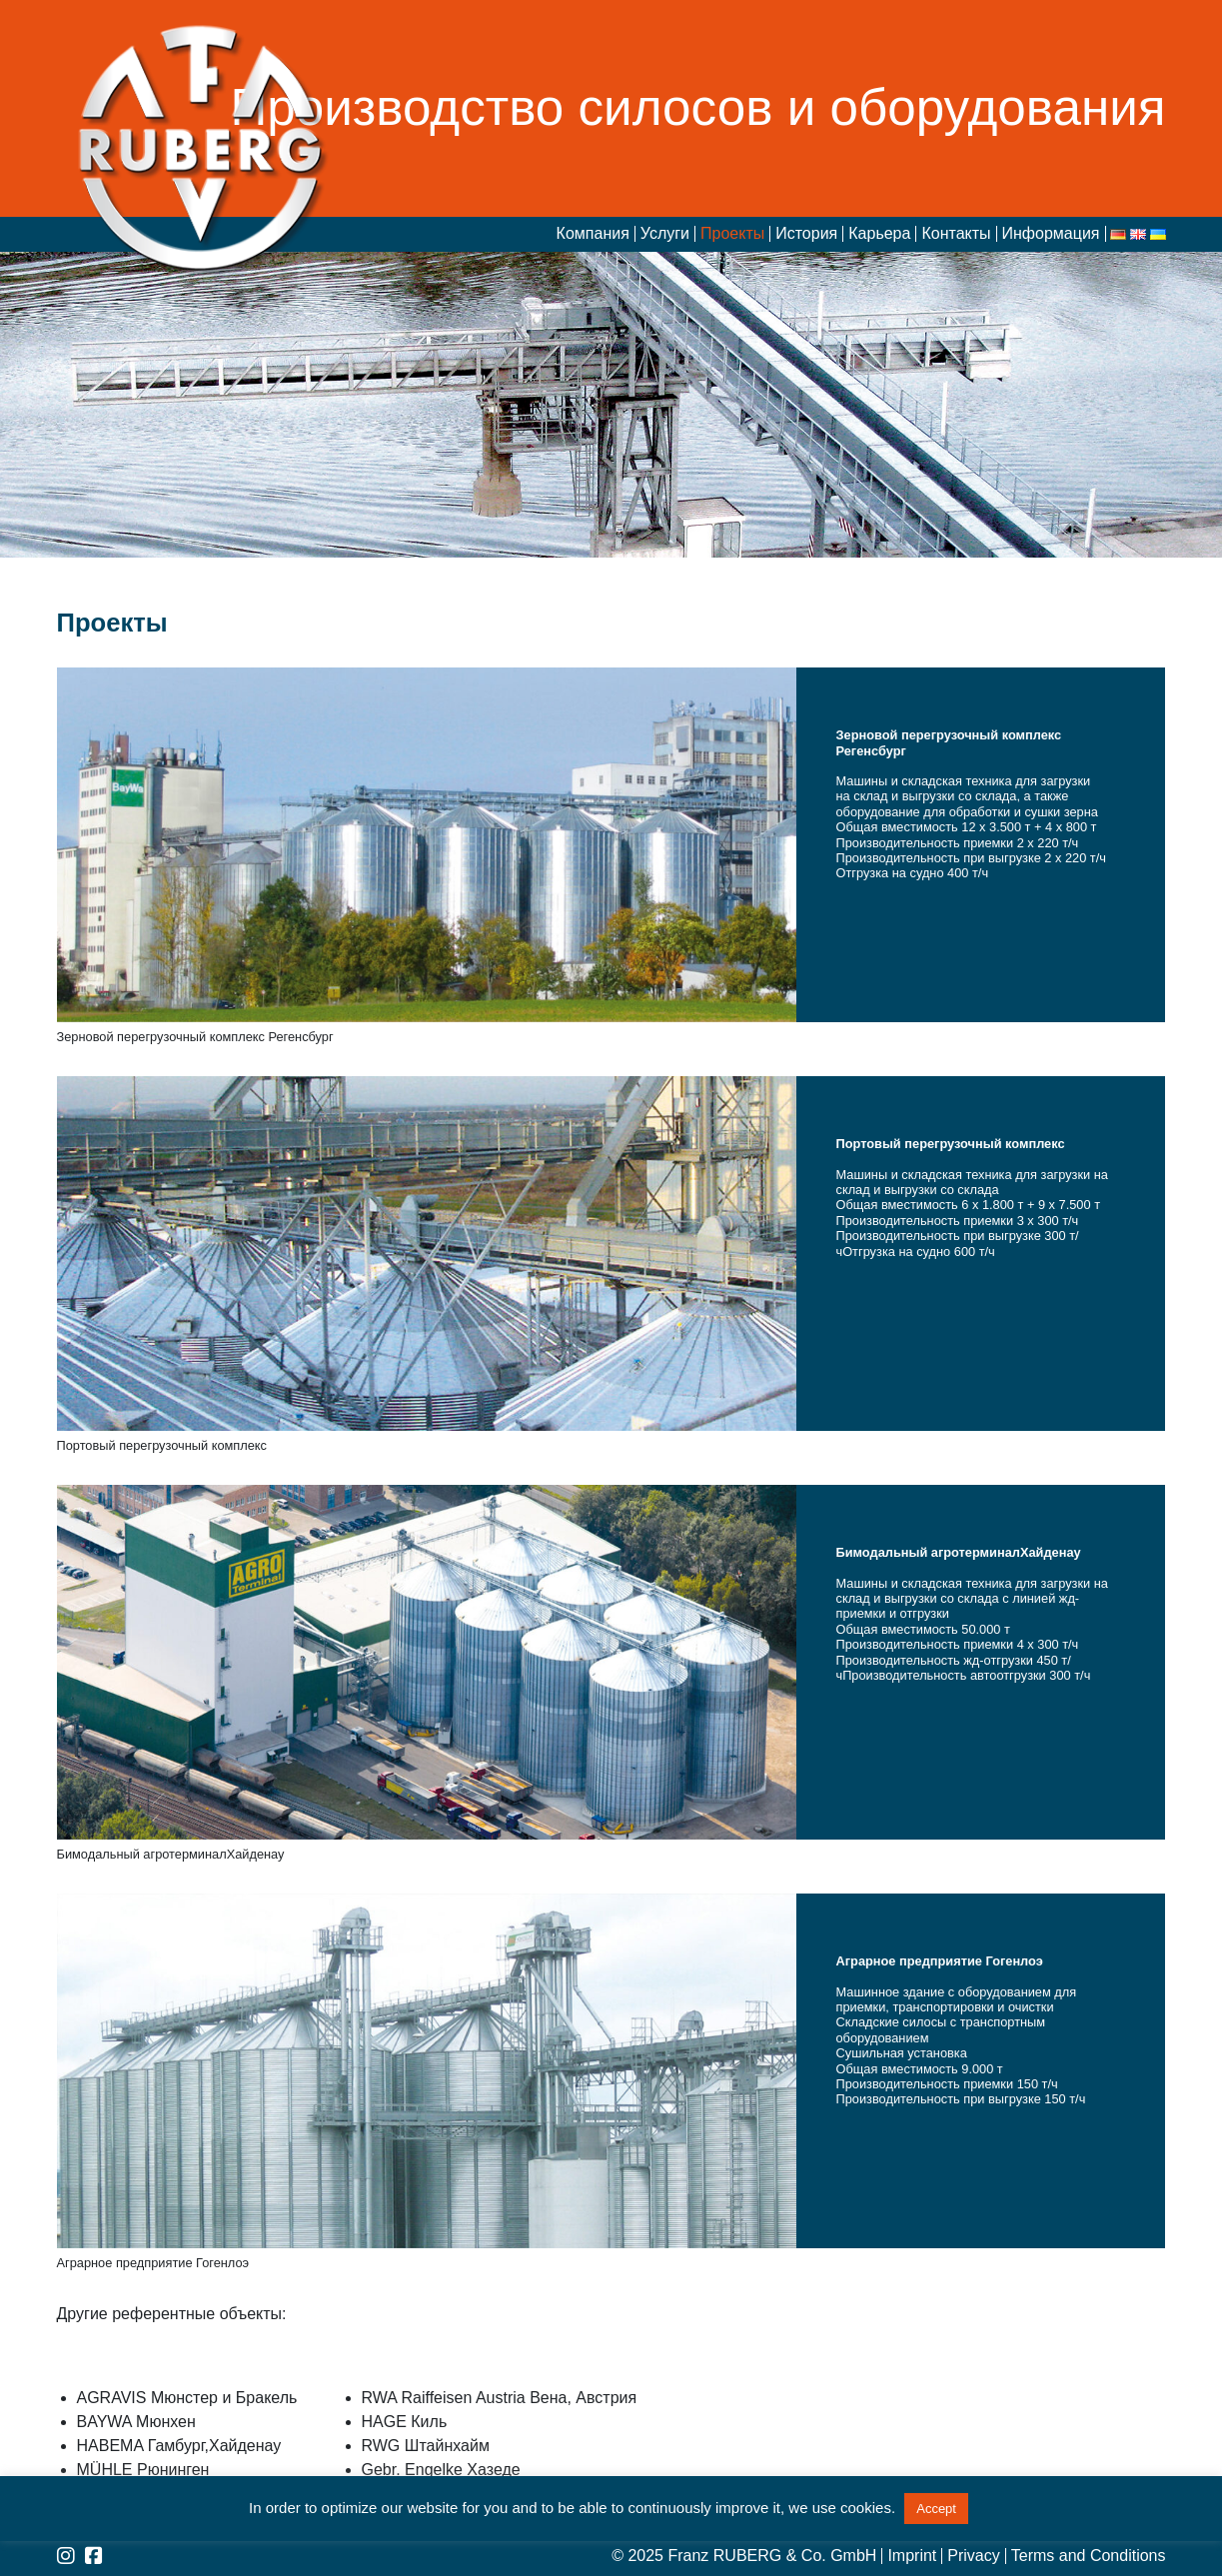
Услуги (664, 234)
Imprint (911, 2556)
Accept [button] (936, 2508)
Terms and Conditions (1088, 2556)
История (806, 234)
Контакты (955, 234)
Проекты (732, 234)
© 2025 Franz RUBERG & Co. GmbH (743, 2556)
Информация (1051, 234)
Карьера (879, 234)
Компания (593, 234)
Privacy (973, 2556)
